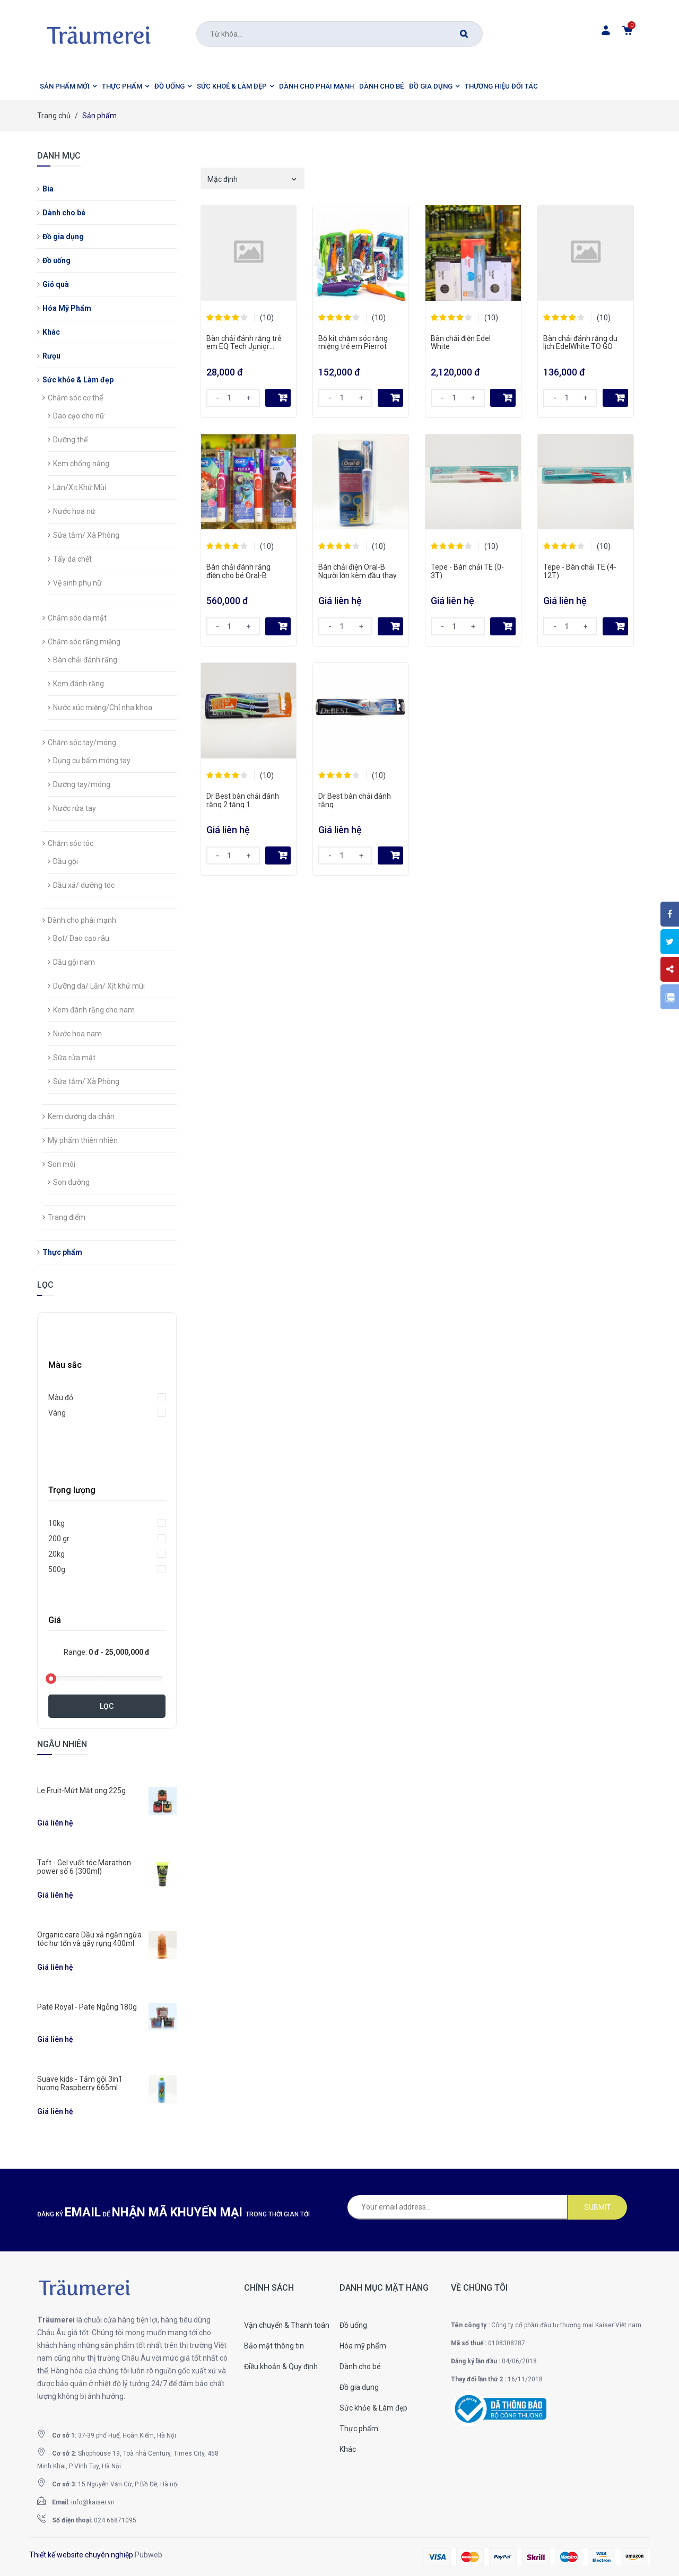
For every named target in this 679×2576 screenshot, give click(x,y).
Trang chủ (54, 115)
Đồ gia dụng (63, 236)
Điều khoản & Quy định (281, 2366)
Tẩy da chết (72, 559)
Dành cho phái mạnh (82, 920)
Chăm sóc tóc (70, 843)
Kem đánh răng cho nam (94, 1010)
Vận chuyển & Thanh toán (286, 2325)
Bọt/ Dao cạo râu (81, 938)
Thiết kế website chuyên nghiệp (81, 2555)
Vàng (57, 1413)
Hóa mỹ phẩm (363, 2346)
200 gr (58, 1538)
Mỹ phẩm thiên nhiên (83, 1140)
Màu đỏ (60, 1397)
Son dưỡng (71, 1182)
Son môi (61, 1164)
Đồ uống (56, 260)
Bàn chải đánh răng (85, 660)
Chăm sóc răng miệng (84, 642)
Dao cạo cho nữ (79, 416)
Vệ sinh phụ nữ (77, 583)
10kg (56, 1523)
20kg (56, 1554)
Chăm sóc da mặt (77, 618)
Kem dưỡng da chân (81, 1116)
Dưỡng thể (70, 439)
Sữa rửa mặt (74, 1057)
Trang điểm (66, 1217)
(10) (267, 317)
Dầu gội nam (74, 962)
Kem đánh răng (78, 683)
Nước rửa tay (74, 808)
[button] (68, 86)
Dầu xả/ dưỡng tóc (84, 885)
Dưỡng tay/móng (81, 784)
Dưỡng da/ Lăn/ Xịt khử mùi (99, 986)
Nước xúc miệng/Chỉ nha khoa (102, 707)
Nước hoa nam (77, 1033)
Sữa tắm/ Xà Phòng (86, 535)
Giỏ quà (55, 284)
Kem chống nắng (81, 463)
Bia (48, 189)
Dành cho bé (63, 212)
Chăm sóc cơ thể (75, 398)
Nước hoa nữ (74, 511)
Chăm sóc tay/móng (82, 742)
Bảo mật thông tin (274, 2346)
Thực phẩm (62, 1252)
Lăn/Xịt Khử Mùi (79, 487)
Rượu (51, 356)
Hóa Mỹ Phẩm (66, 308)
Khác (51, 332)
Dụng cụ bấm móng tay (91, 760)
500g (56, 1569)
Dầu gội (65, 861)
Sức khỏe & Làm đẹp (78, 380)
